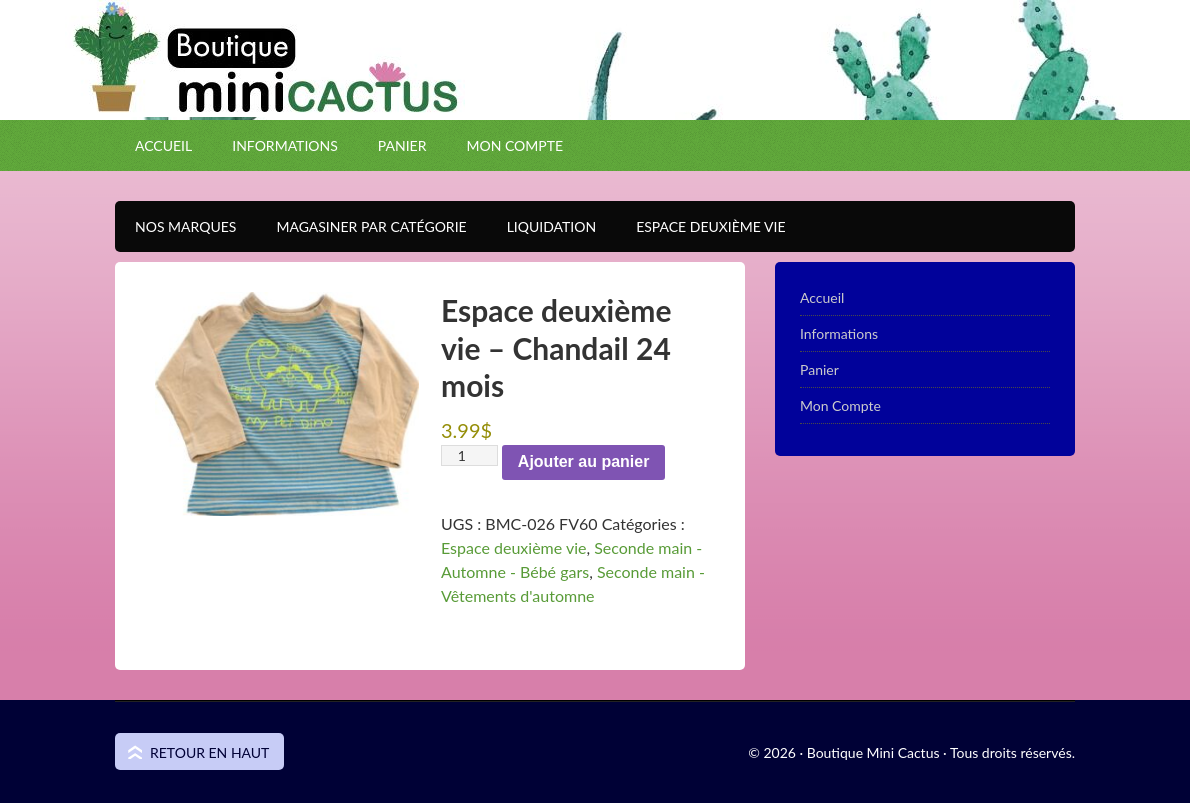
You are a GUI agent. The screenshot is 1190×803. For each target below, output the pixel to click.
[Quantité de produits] (469, 455)
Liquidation (541, 226)
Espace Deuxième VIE (700, 226)
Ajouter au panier (584, 461)
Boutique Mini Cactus (595, 95)
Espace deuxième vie (513, 547)
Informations (285, 145)
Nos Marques (175, 226)
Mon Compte (514, 145)
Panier (402, 145)
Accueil (163, 145)
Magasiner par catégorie (361, 226)
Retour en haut (209, 752)
